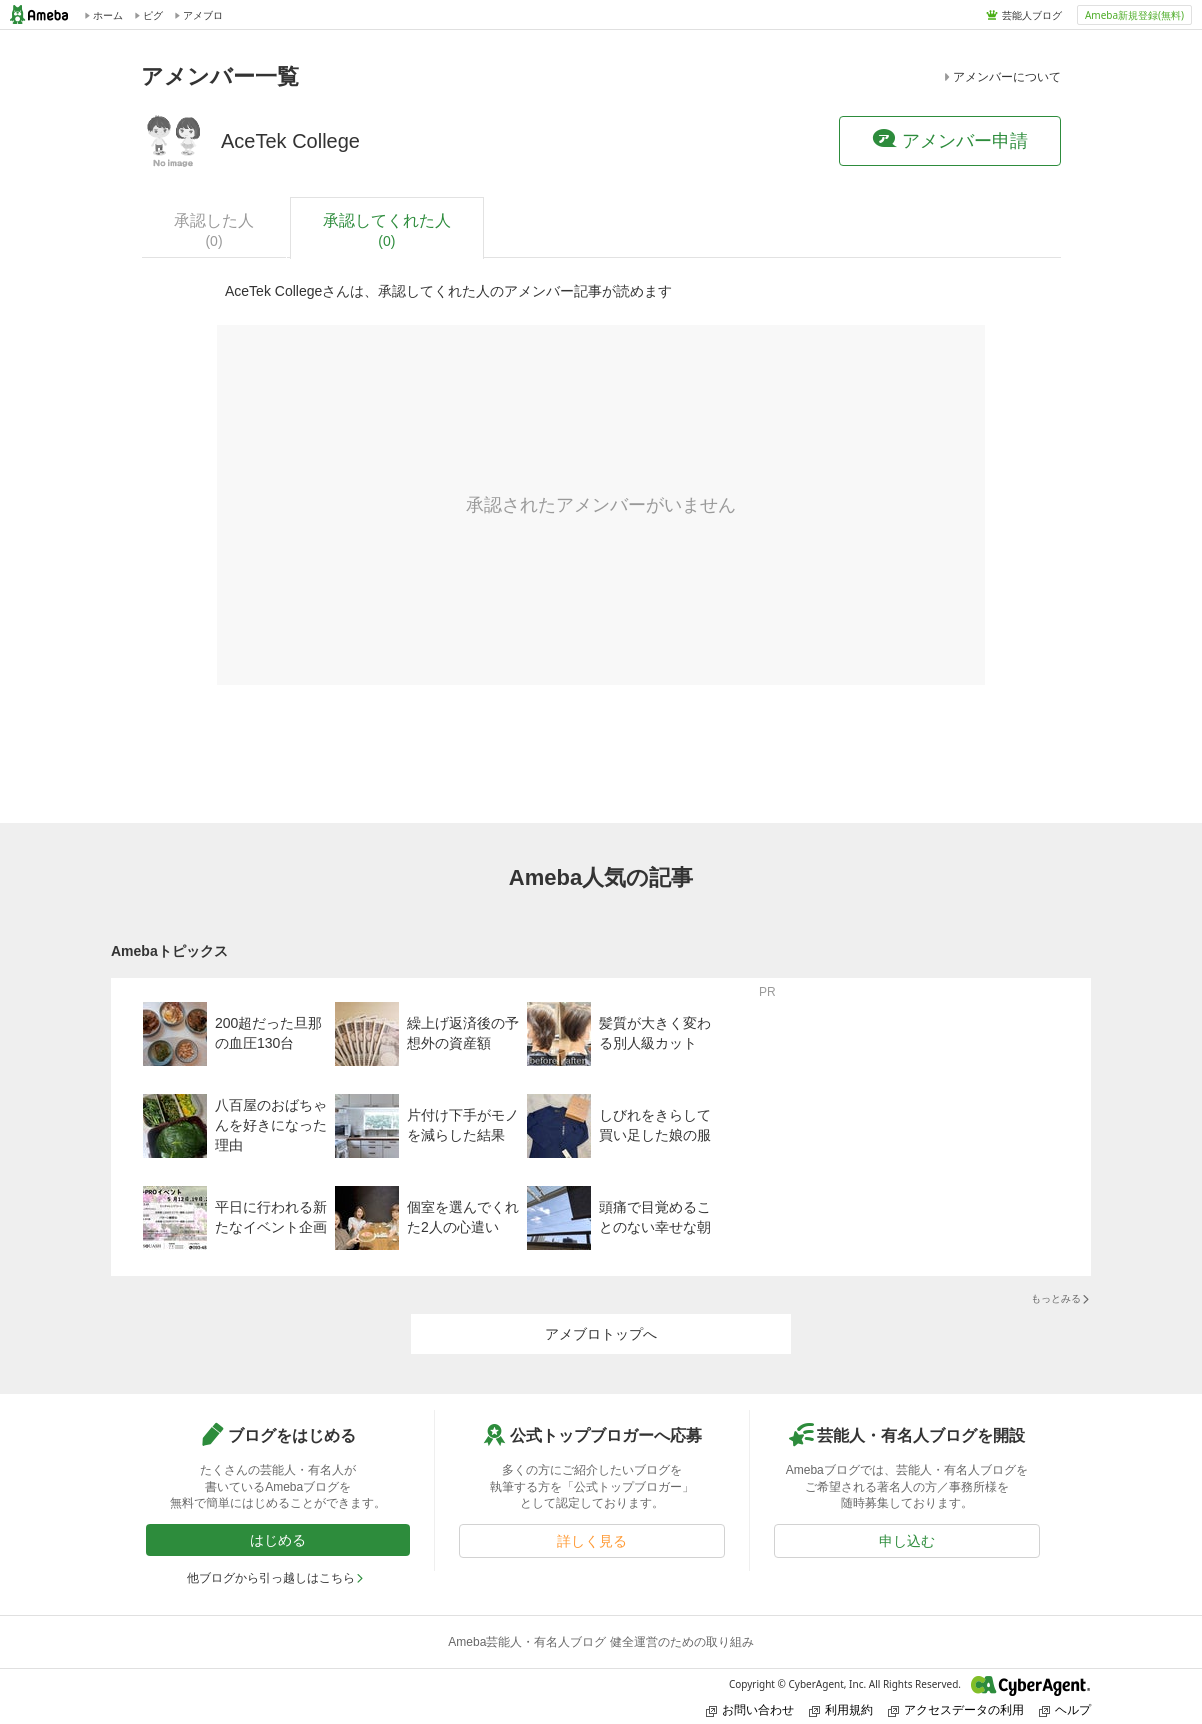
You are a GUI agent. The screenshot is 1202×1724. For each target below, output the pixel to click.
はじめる (278, 1540)
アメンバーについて (1001, 77)
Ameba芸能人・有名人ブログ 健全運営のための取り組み (600, 1642)
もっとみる (1061, 1298)
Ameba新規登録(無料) (1134, 15)
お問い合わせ (750, 1709)
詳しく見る (592, 1541)
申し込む (907, 1541)
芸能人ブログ (1032, 15)
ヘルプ (1065, 1709)
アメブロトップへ (601, 1334)
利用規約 (841, 1709)
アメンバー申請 (950, 140)
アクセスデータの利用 (956, 1709)
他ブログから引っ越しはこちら (276, 1578)
